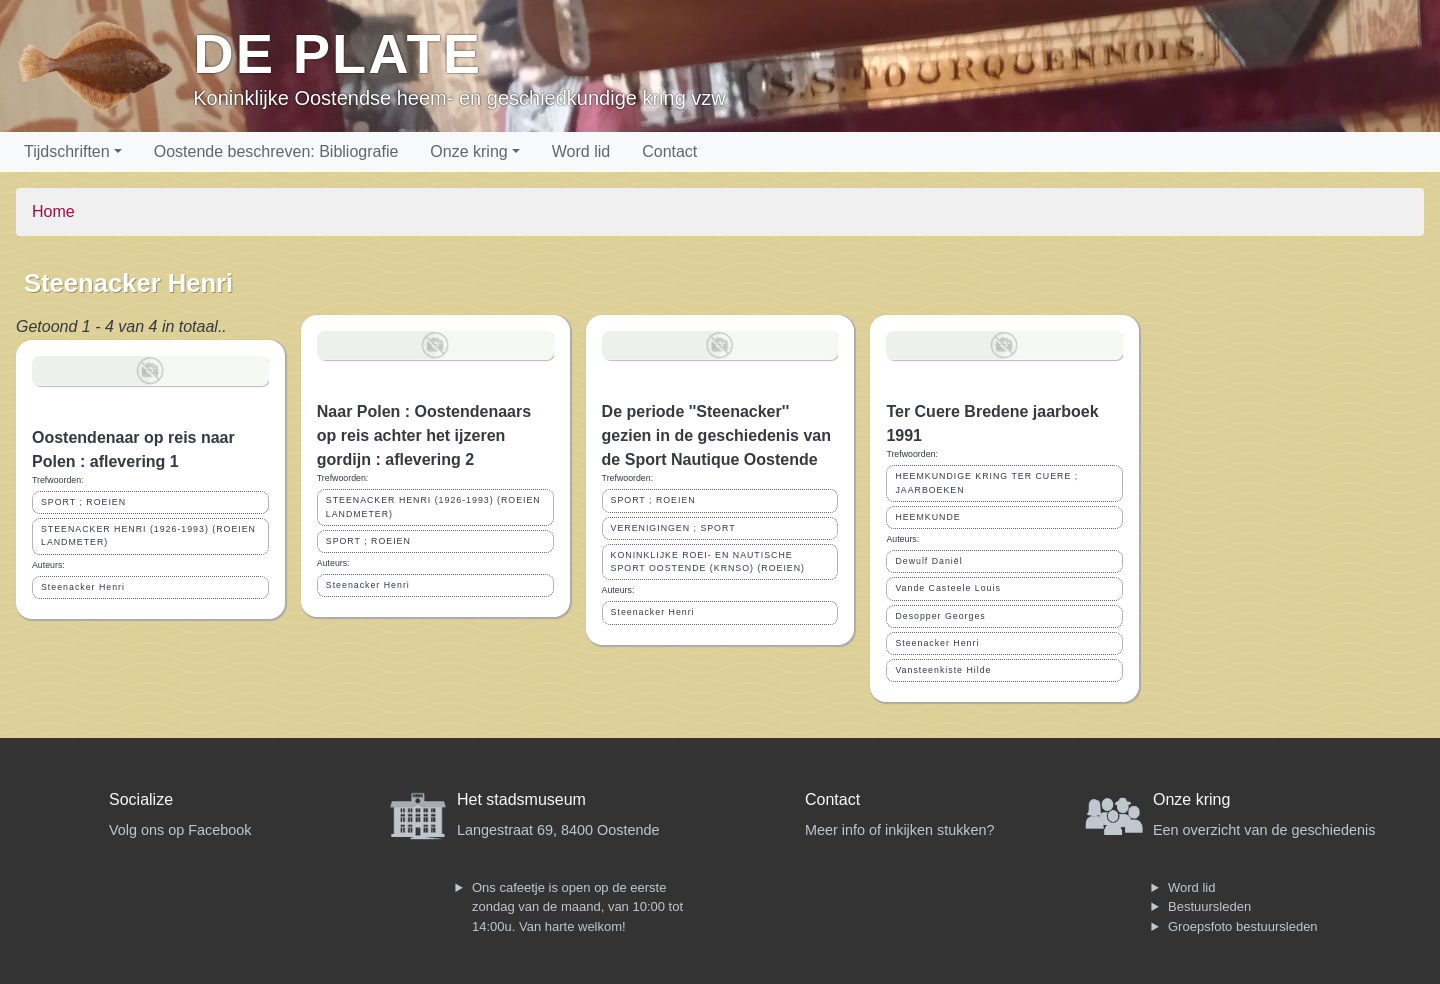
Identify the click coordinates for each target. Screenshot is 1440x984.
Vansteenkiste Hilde (943, 670)
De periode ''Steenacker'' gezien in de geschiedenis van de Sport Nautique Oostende (716, 435)
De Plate (337, 53)
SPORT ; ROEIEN (83, 502)
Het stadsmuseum (521, 799)
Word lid (581, 151)
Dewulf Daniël (928, 561)
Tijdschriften (67, 151)
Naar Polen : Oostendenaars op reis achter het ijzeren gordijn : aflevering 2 (424, 435)
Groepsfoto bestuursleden (1243, 926)
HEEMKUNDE (927, 517)
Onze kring (468, 151)
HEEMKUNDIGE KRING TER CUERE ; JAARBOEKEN (986, 482)
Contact (669, 151)
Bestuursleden (1209, 906)
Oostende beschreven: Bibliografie (276, 151)
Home (53, 211)
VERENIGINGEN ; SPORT (673, 528)
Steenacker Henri (83, 587)
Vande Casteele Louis (947, 588)
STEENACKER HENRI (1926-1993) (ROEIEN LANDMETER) (148, 535)
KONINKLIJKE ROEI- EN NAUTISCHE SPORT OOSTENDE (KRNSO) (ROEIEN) (708, 561)
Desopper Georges (940, 616)
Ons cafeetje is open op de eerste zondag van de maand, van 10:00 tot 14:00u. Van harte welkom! (577, 907)
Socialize (141, 799)
